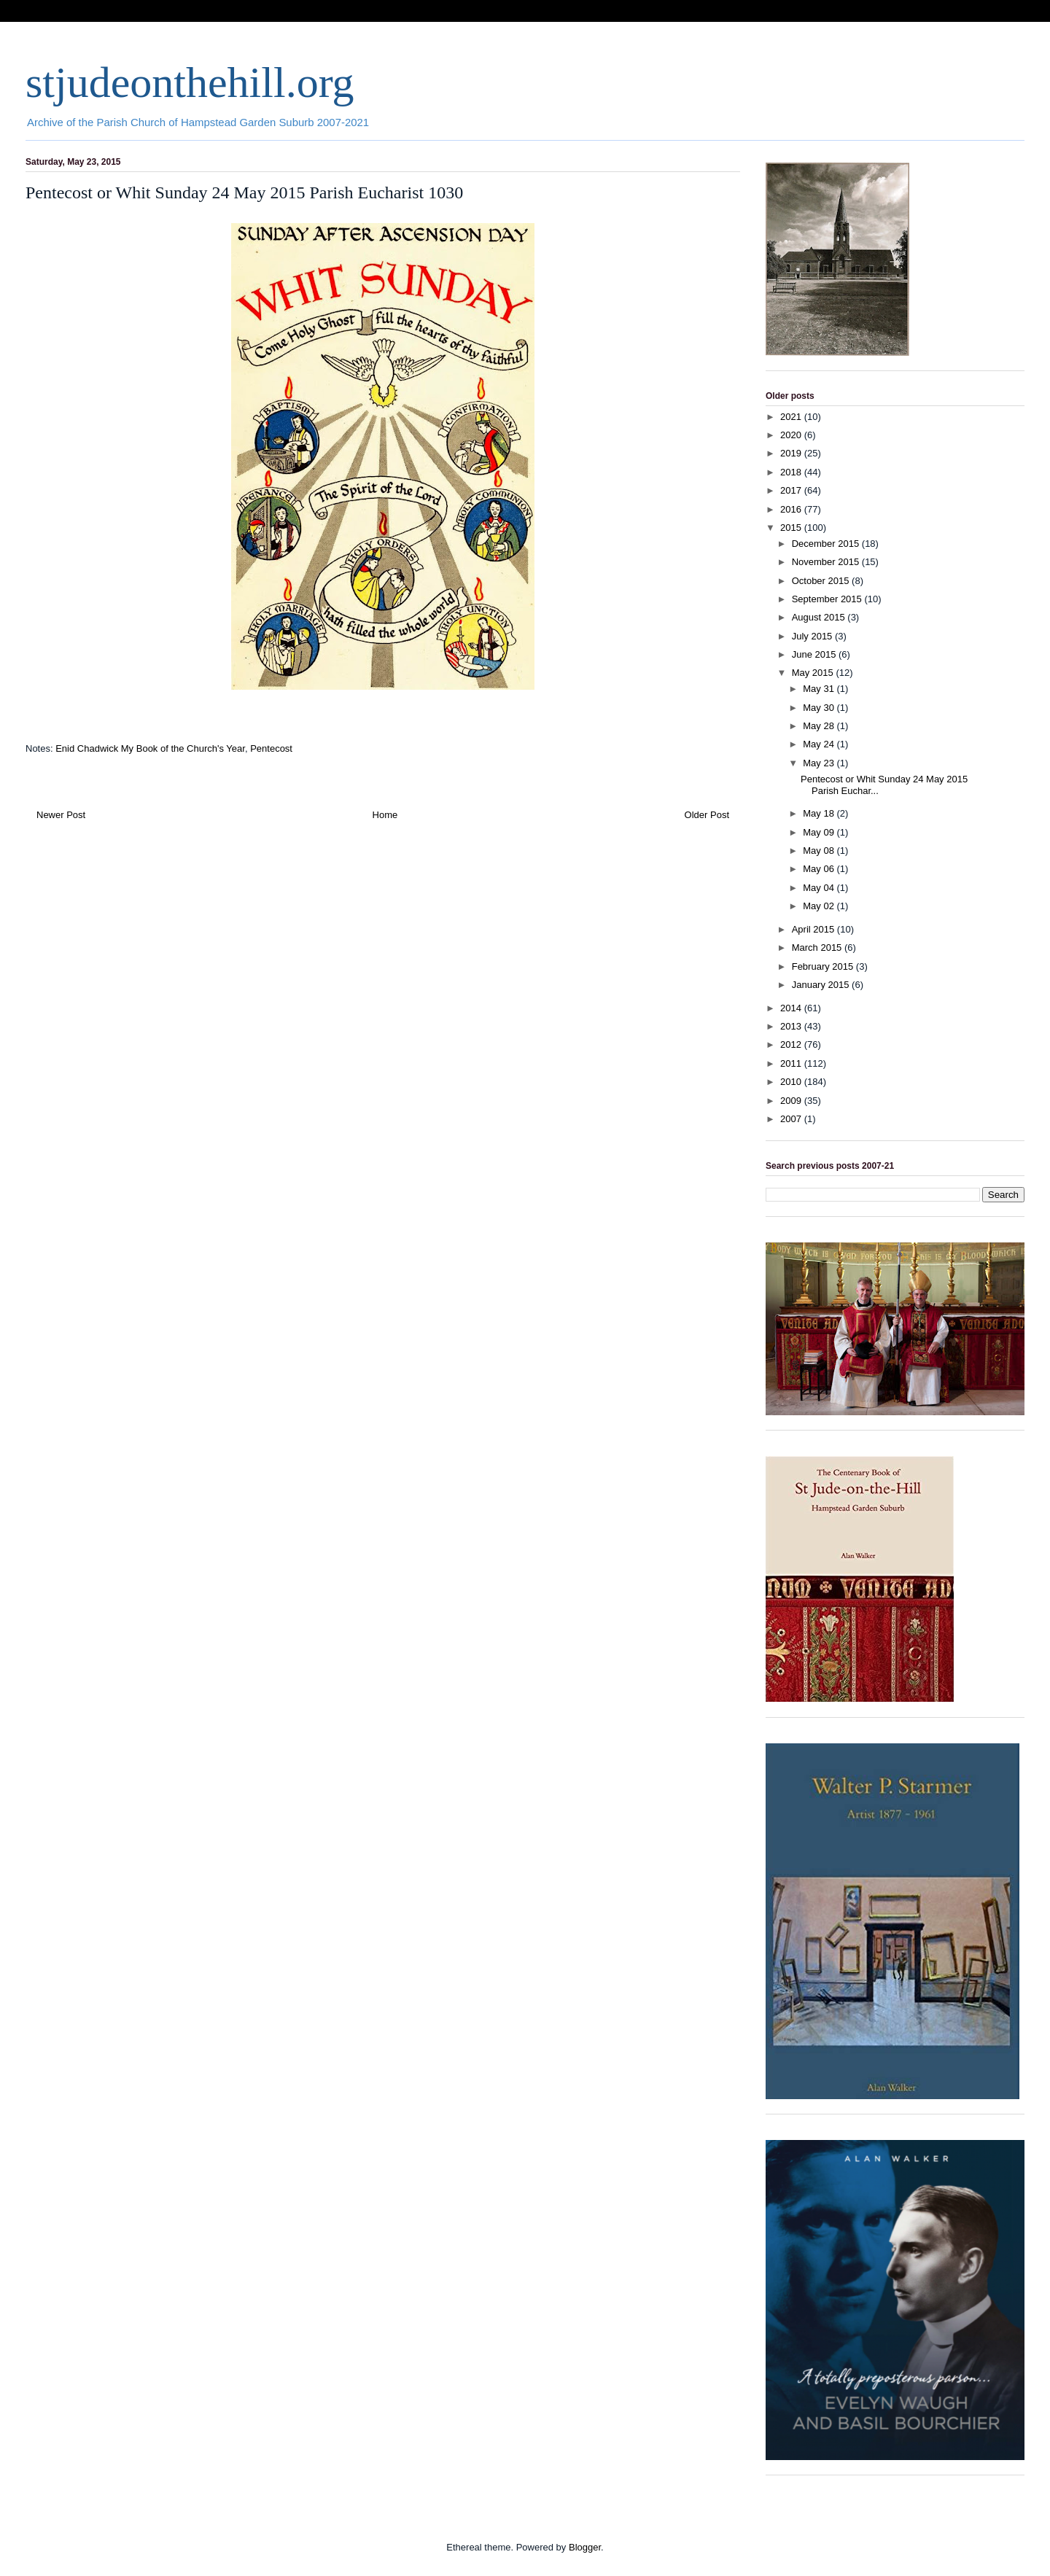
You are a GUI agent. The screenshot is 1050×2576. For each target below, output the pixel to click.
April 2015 (814, 929)
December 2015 (827, 543)
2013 (792, 1026)
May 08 (819, 850)
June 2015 (815, 654)
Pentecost (271, 748)
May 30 (819, 707)
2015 (792, 527)
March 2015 (818, 947)
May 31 (819, 688)
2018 (792, 472)
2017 (792, 490)
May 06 (819, 868)
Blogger (585, 2547)
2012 (792, 1044)
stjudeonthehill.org (190, 82)
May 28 (819, 725)
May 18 (819, 813)
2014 (792, 1008)
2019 (792, 453)
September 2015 (828, 599)
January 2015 (822, 984)
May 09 (819, 832)
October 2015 (822, 580)
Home (385, 814)
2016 (792, 509)
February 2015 (824, 966)
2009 (792, 1100)
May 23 (819, 763)
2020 (792, 434)
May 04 (819, 887)
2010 (792, 1081)
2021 (792, 416)
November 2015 (827, 561)
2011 (792, 1063)
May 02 (819, 905)
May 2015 (814, 672)
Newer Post (60, 814)
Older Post (707, 814)
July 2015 (813, 636)
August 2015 (820, 617)
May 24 (819, 744)
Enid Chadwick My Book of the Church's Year (150, 748)
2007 (792, 1118)
